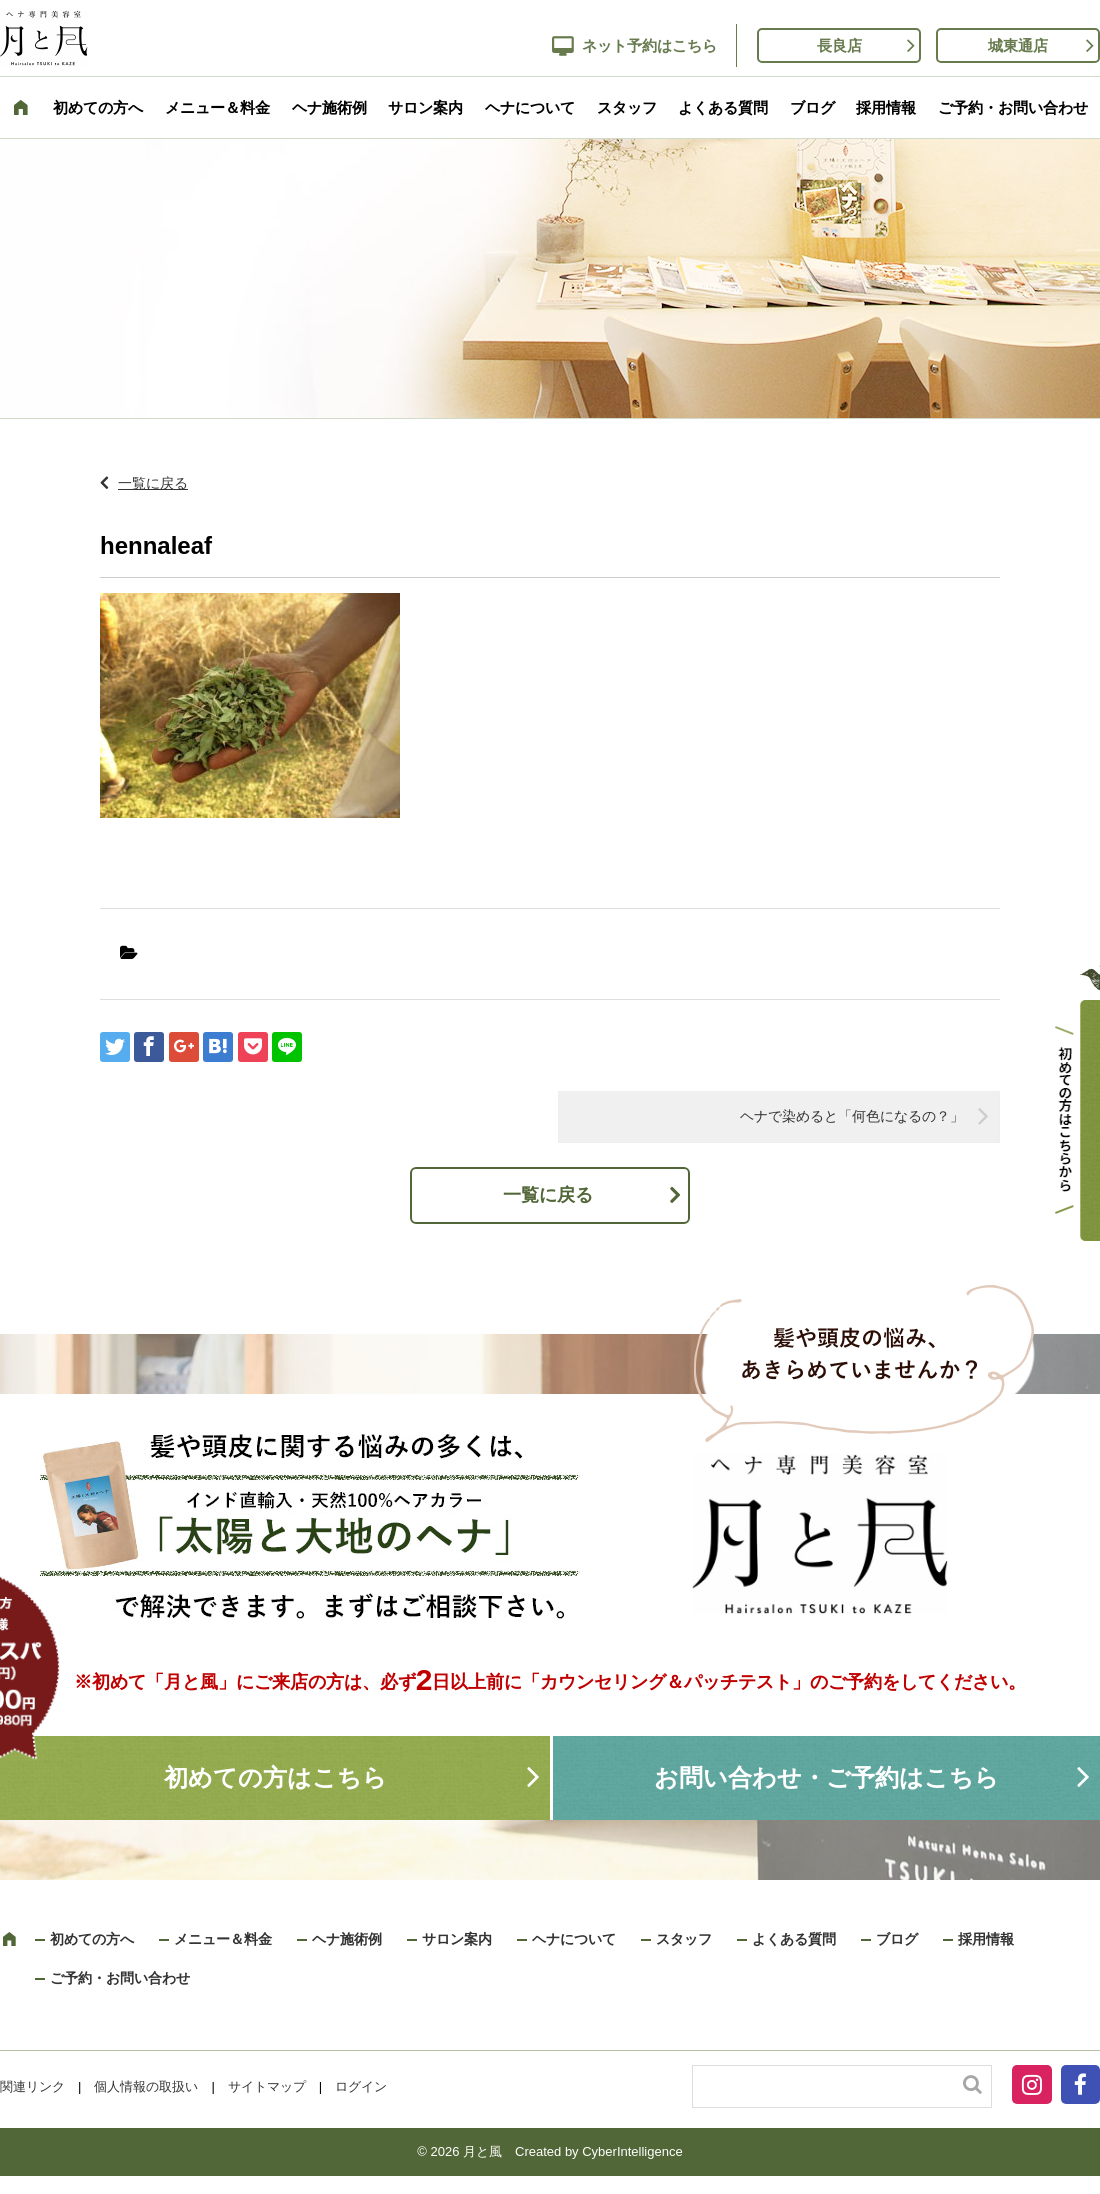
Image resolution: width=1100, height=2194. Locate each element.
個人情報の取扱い (146, 2086)
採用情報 (886, 107)
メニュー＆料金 (217, 107)
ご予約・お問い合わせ (1013, 107)
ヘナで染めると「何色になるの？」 (852, 1116)
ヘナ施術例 (329, 107)
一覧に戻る (153, 483)
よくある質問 (723, 107)
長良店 (839, 45)
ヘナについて (530, 107)
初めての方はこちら (275, 1777)
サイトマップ (267, 2086)
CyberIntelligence (632, 2151)
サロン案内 (425, 107)
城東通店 (1018, 45)
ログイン (361, 2086)
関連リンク (32, 2086)
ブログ (812, 107)
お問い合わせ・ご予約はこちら (826, 1777)
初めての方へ (98, 107)
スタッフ (627, 107)
